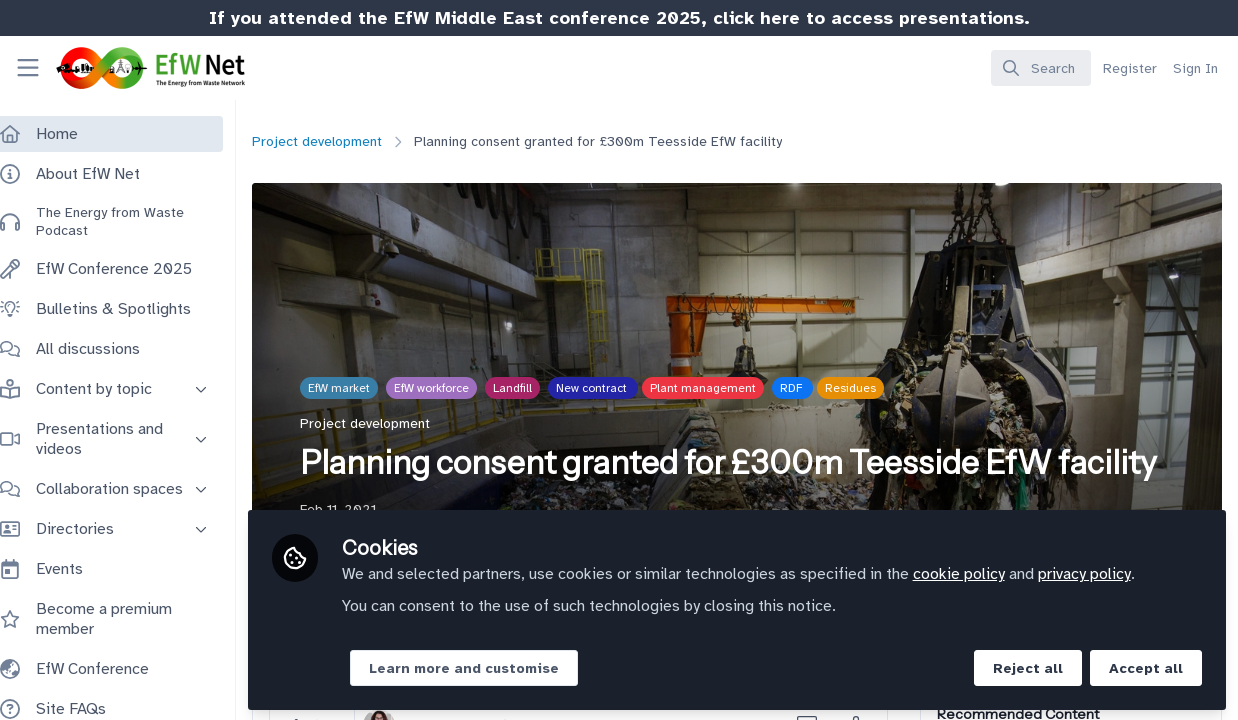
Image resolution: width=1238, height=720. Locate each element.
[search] (1041, 68)
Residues (870, 388)
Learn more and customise (484, 666)
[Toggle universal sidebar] (28, 68)
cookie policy (979, 572)
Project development (337, 141)
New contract (613, 388)
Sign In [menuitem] (1195, 68)
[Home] (132, 68)
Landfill (532, 388)
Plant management (723, 388)
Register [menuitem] (1130, 68)
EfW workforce (451, 388)
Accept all (1146, 666)
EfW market (359, 388)
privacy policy (1104, 572)
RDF (812, 388)
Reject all (1028, 666)
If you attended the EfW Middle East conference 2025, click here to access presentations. (619, 18)
